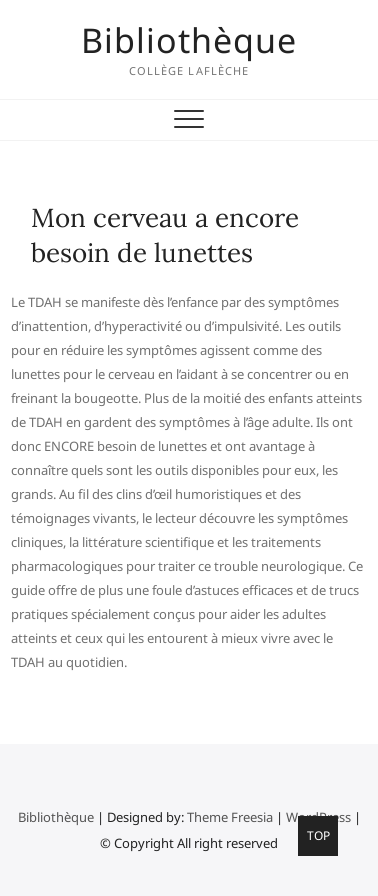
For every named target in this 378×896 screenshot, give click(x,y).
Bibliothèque (189, 40)
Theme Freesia (230, 817)
